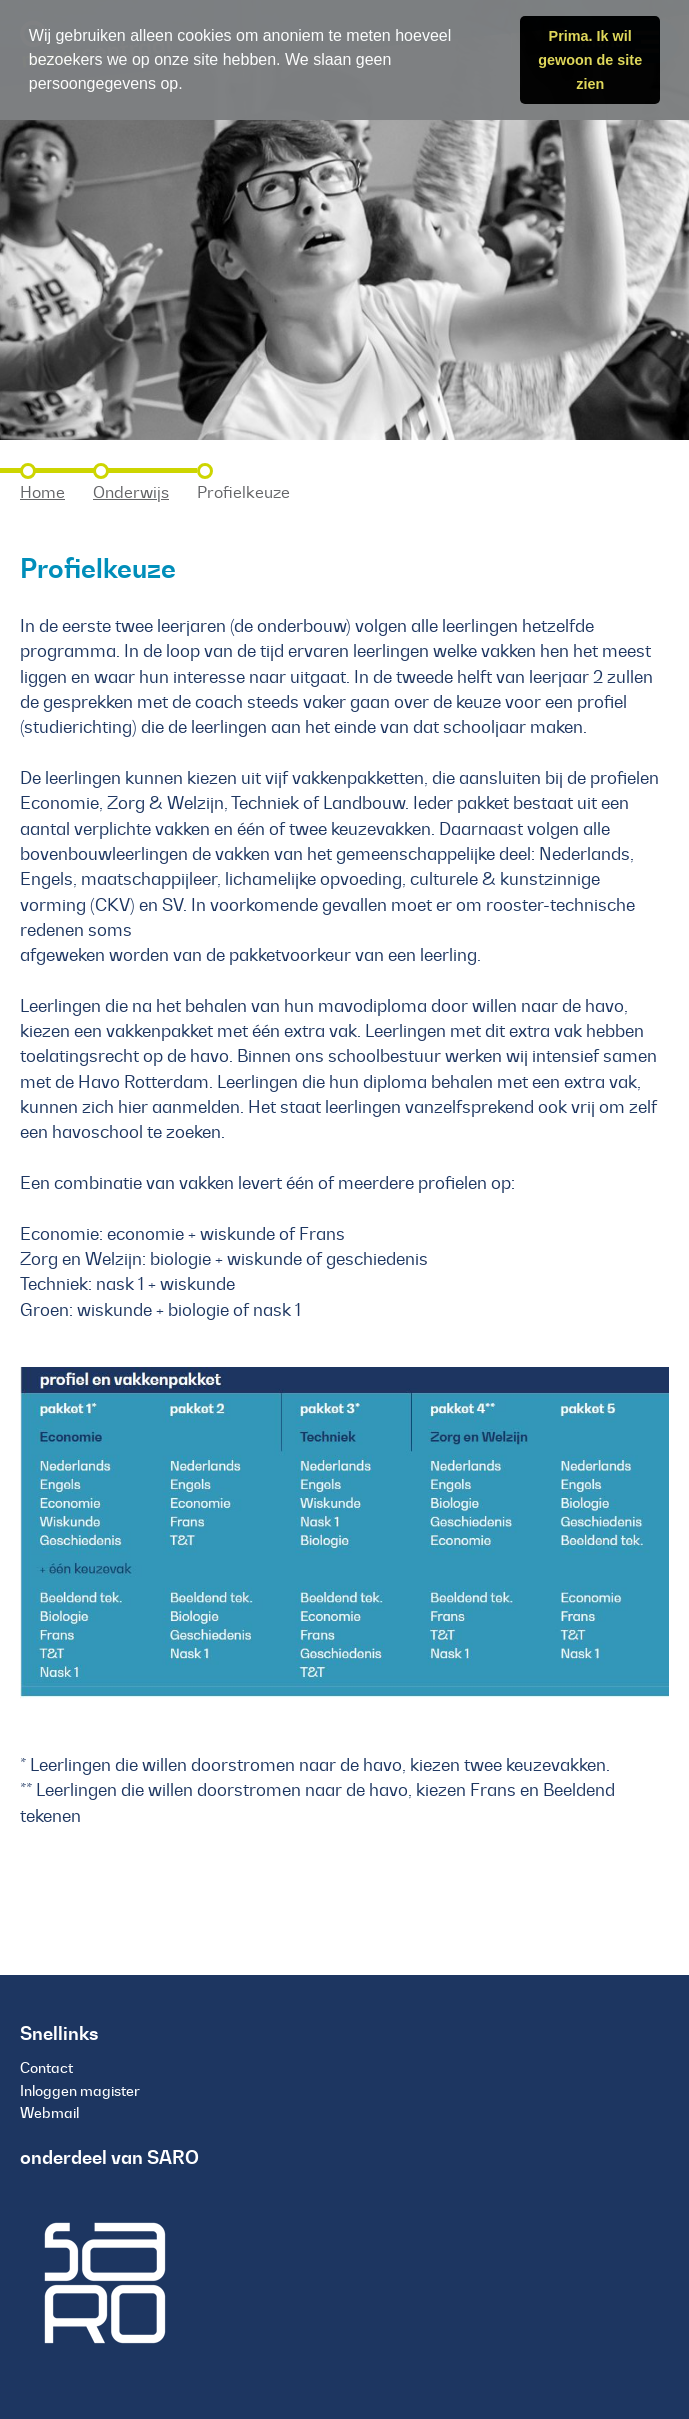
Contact (46, 2068)
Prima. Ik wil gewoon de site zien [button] (590, 60)
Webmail (49, 2113)
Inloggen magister (80, 2091)
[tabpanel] (344, 220)
